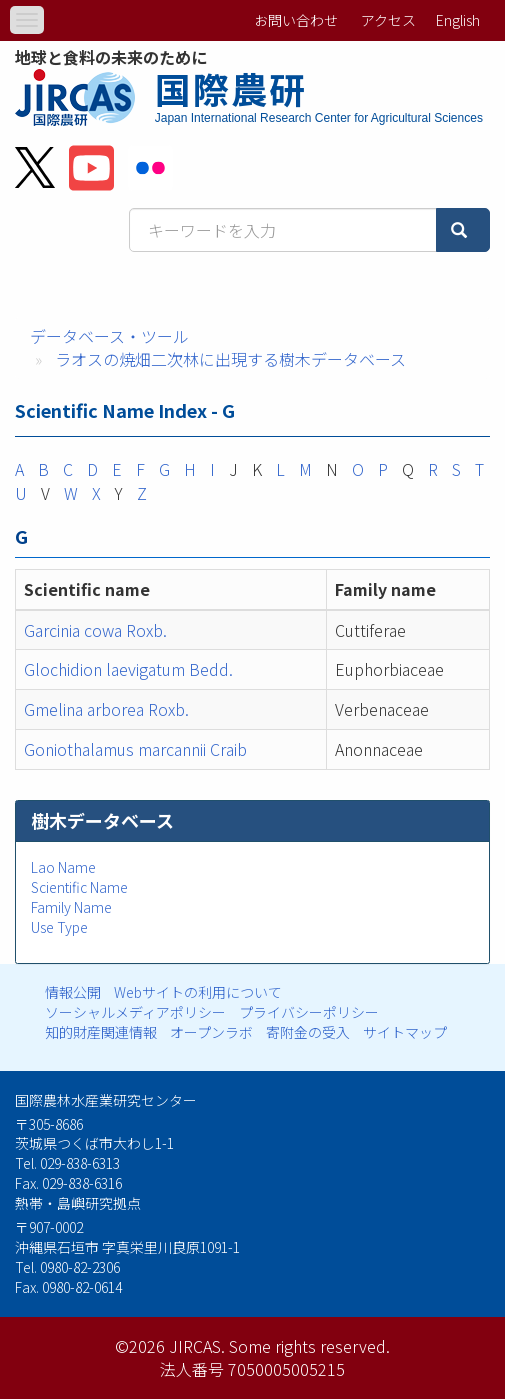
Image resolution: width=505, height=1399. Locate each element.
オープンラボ (211, 1032)
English (458, 20)
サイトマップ (405, 1032)
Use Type (59, 927)
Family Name (71, 907)
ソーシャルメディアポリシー (135, 1012)
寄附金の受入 (308, 1032)
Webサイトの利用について (198, 992)
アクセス (388, 20)
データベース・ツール (109, 336)
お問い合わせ (296, 20)
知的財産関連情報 (101, 1032)
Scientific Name (79, 887)
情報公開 (73, 992)
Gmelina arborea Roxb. (106, 709)
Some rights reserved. (309, 1346)
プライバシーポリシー (309, 1012)
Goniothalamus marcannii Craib (135, 749)
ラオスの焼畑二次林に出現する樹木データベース (230, 359)
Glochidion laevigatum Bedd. (128, 669)
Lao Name (63, 867)
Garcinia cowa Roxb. (95, 630)
